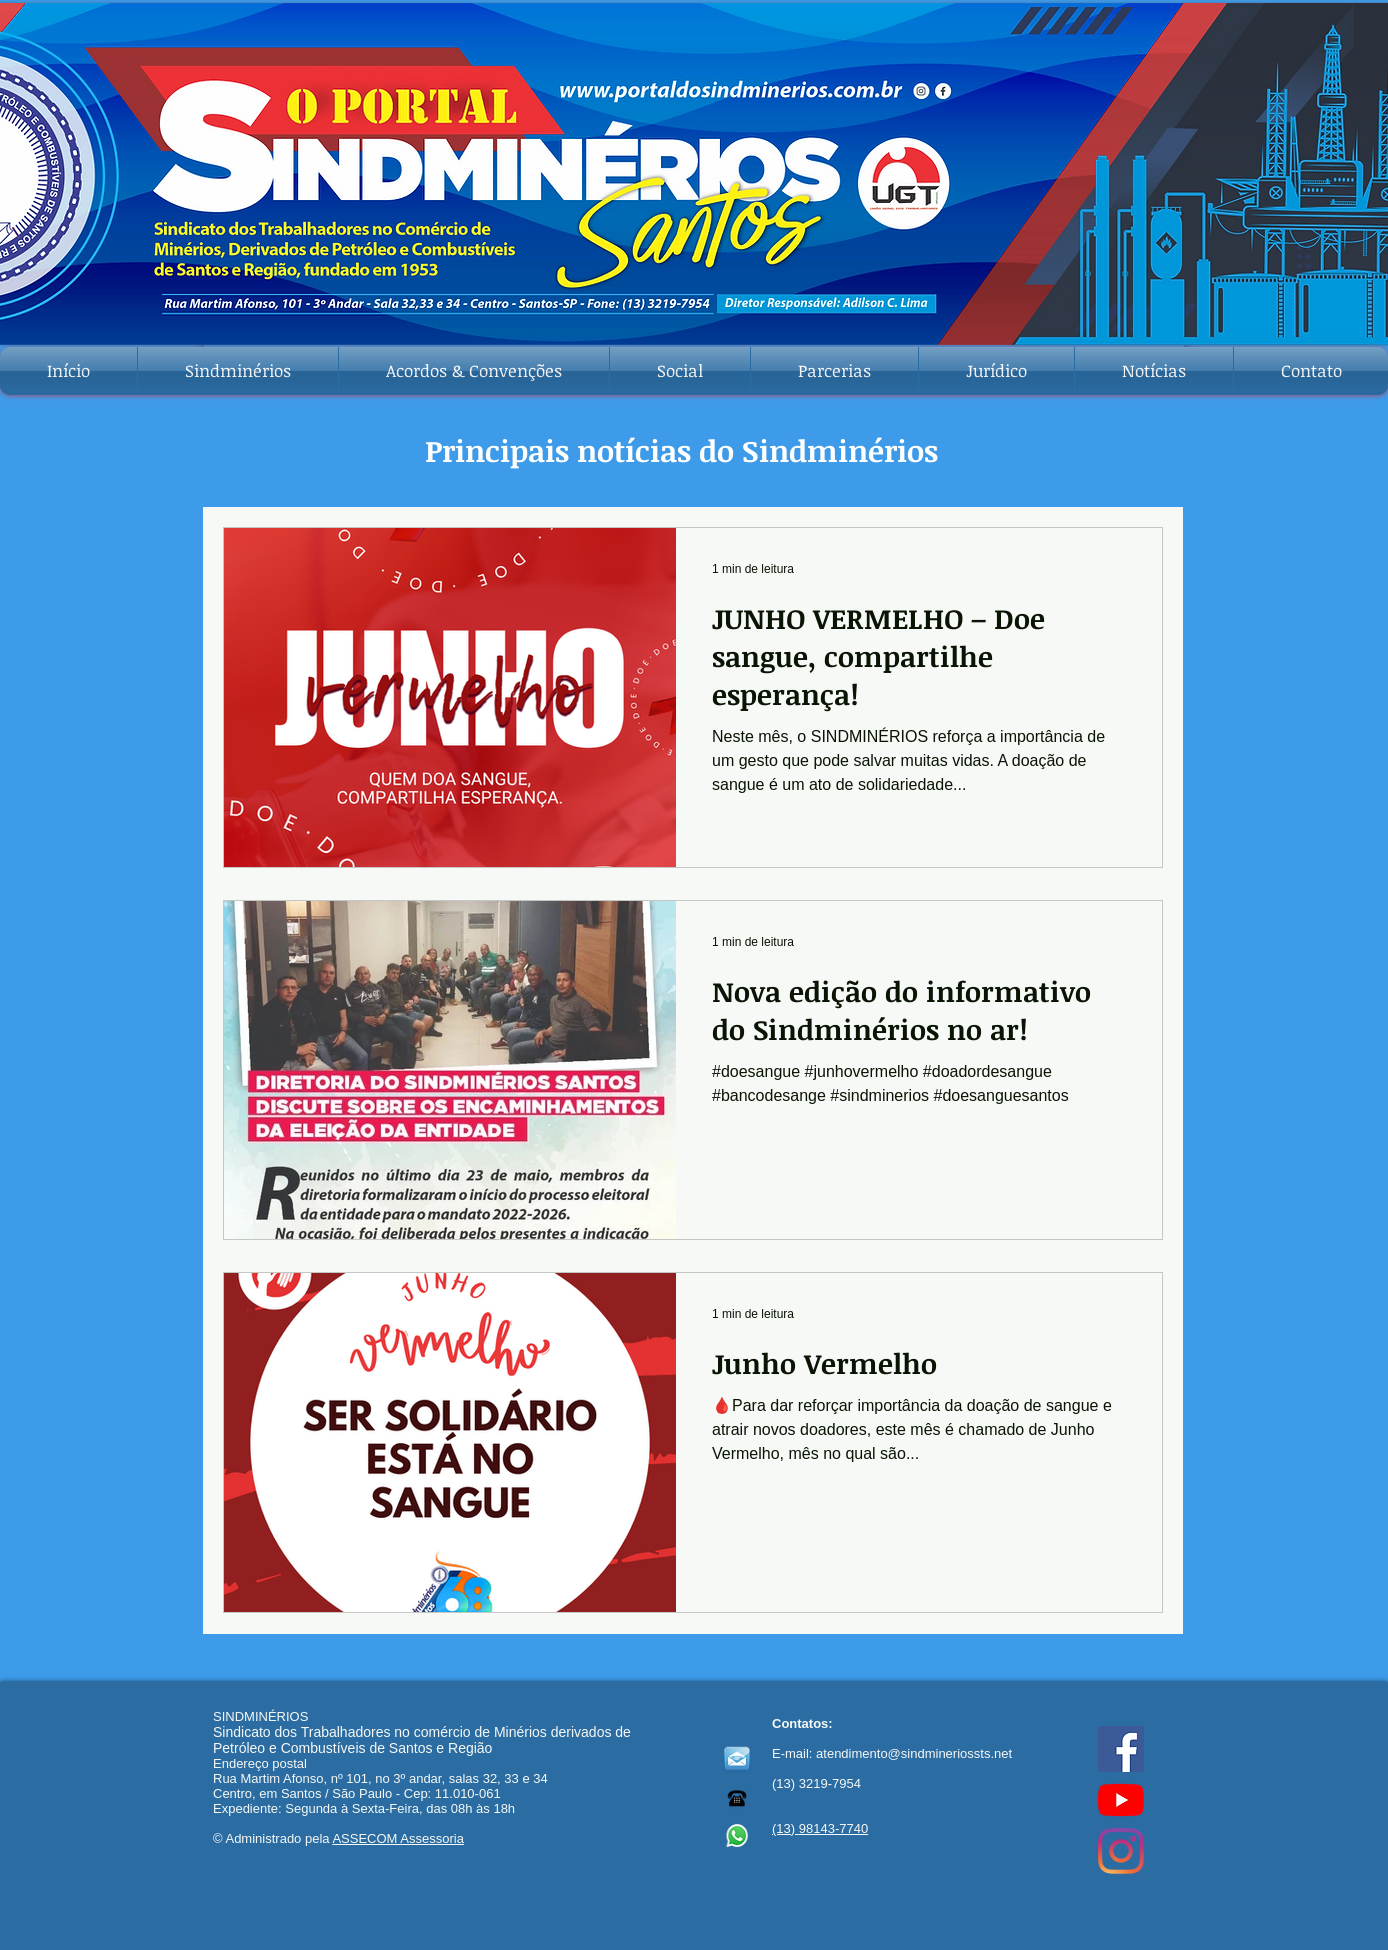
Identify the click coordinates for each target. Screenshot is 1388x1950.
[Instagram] (1121, 1851)
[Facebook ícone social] (1121, 1749)
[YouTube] (1121, 1800)
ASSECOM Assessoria (398, 1838)
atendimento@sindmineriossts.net (914, 1753)
